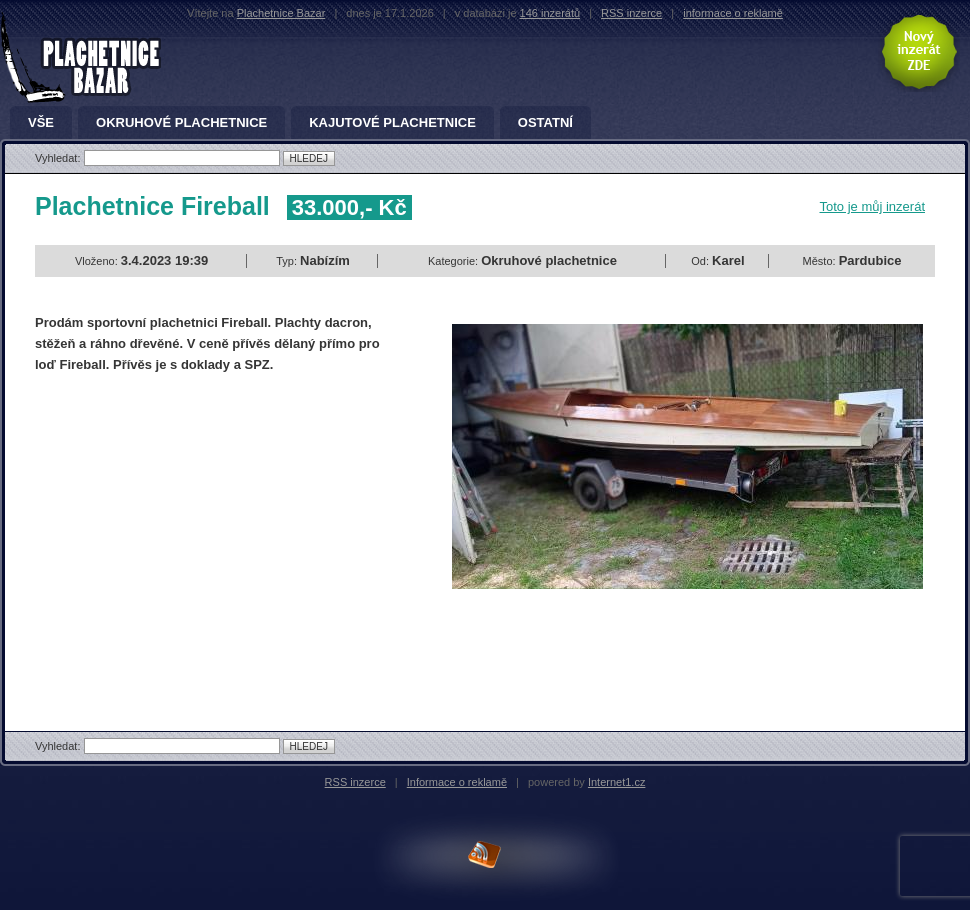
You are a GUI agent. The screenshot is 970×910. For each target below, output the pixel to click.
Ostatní (545, 123)
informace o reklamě (733, 13)
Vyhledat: (59, 158)
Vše (41, 123)
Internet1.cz (616, 782)
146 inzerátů (550, 13)
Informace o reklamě (457, 782)
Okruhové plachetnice (181, 123)
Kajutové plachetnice (392, 123)
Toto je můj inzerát (873, 206)
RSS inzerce (631, 13)
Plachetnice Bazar (281, 13)
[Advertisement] (203, 535)
